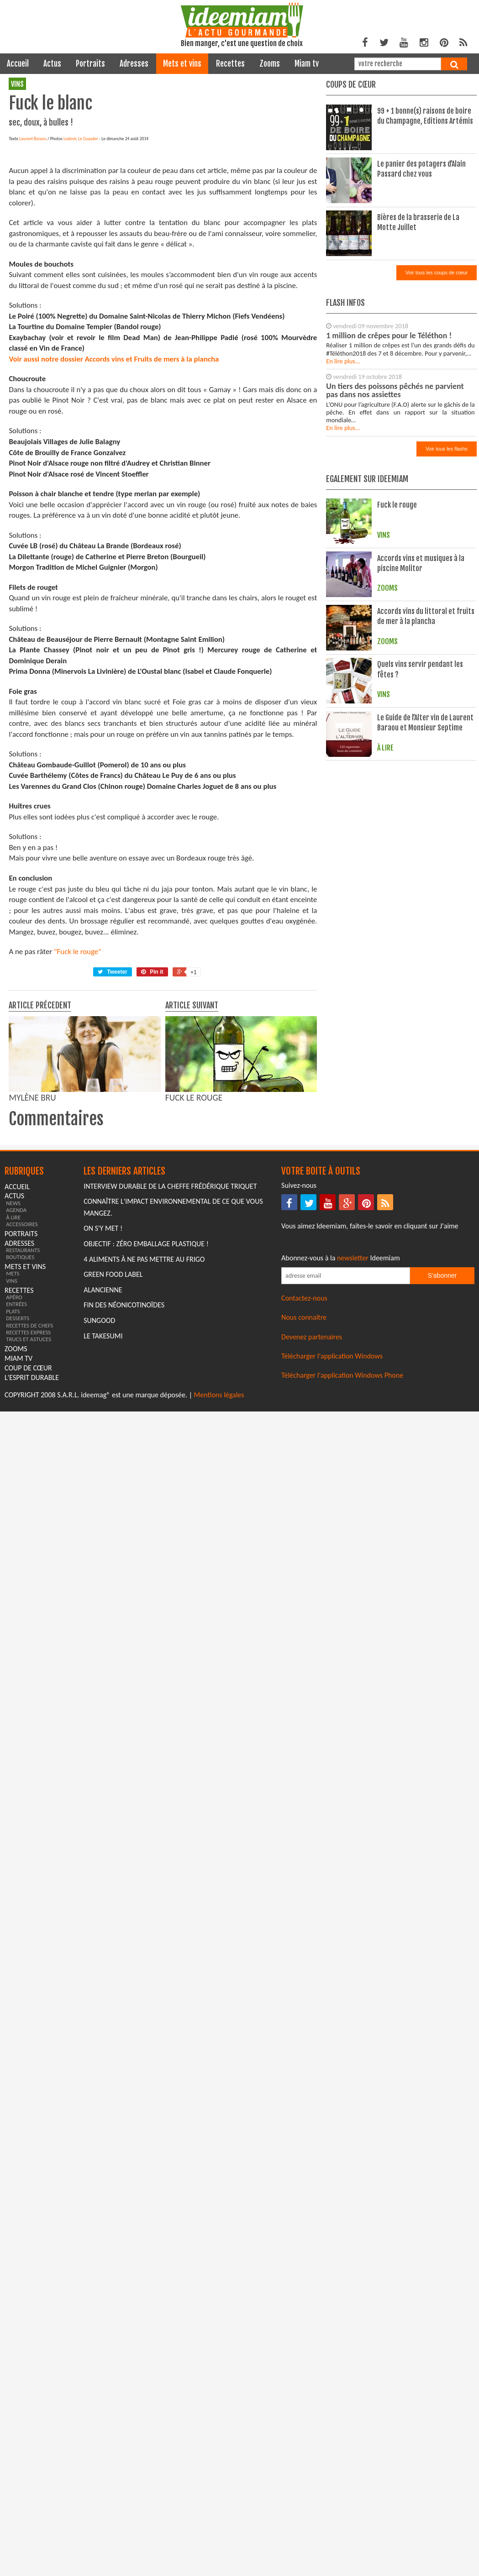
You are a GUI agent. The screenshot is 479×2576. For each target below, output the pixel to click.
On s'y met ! (103, 1378)
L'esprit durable (32, 1526)
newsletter (352, 1407)
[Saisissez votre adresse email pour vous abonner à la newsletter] (345, 1425)
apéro (14, 1446)
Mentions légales (219, 1544)
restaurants (23, 1399)
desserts (17, 1467)
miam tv (307, 63)
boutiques (20, 1406)
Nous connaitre (303, 1467)
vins (17, 84)
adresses (134, 63)
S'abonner (442, 1424)
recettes (230, 63)
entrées (16, 1453)
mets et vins (182, 63)
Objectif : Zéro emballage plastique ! (146, 1393)
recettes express (28, 1482)
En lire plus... (343, 361)
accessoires (22, 1373)
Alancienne (103, 1439)
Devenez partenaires (311, 1486)
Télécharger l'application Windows (332, 1505)
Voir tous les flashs (447, 448)
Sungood (99, 1469)
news (13, 1352)
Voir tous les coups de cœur (436, 272)
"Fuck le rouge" (77, 1101)
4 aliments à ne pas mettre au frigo (144, 1408)
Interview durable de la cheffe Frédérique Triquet (170, 1335)
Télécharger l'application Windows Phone (342, 1525)
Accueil (18, 63)
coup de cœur (28, 1517)
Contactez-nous (304, 1447)
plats (13, 1460)
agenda (16, 1359)
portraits (90, 63)
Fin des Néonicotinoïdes (124, 1454)
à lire (13, 1366)
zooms (269, 63)
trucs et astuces (28, 1488)
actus (52, 63)
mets (12, 1423)
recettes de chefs (29, 1474)
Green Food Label (113, 1424)
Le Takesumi (103, 1485)
